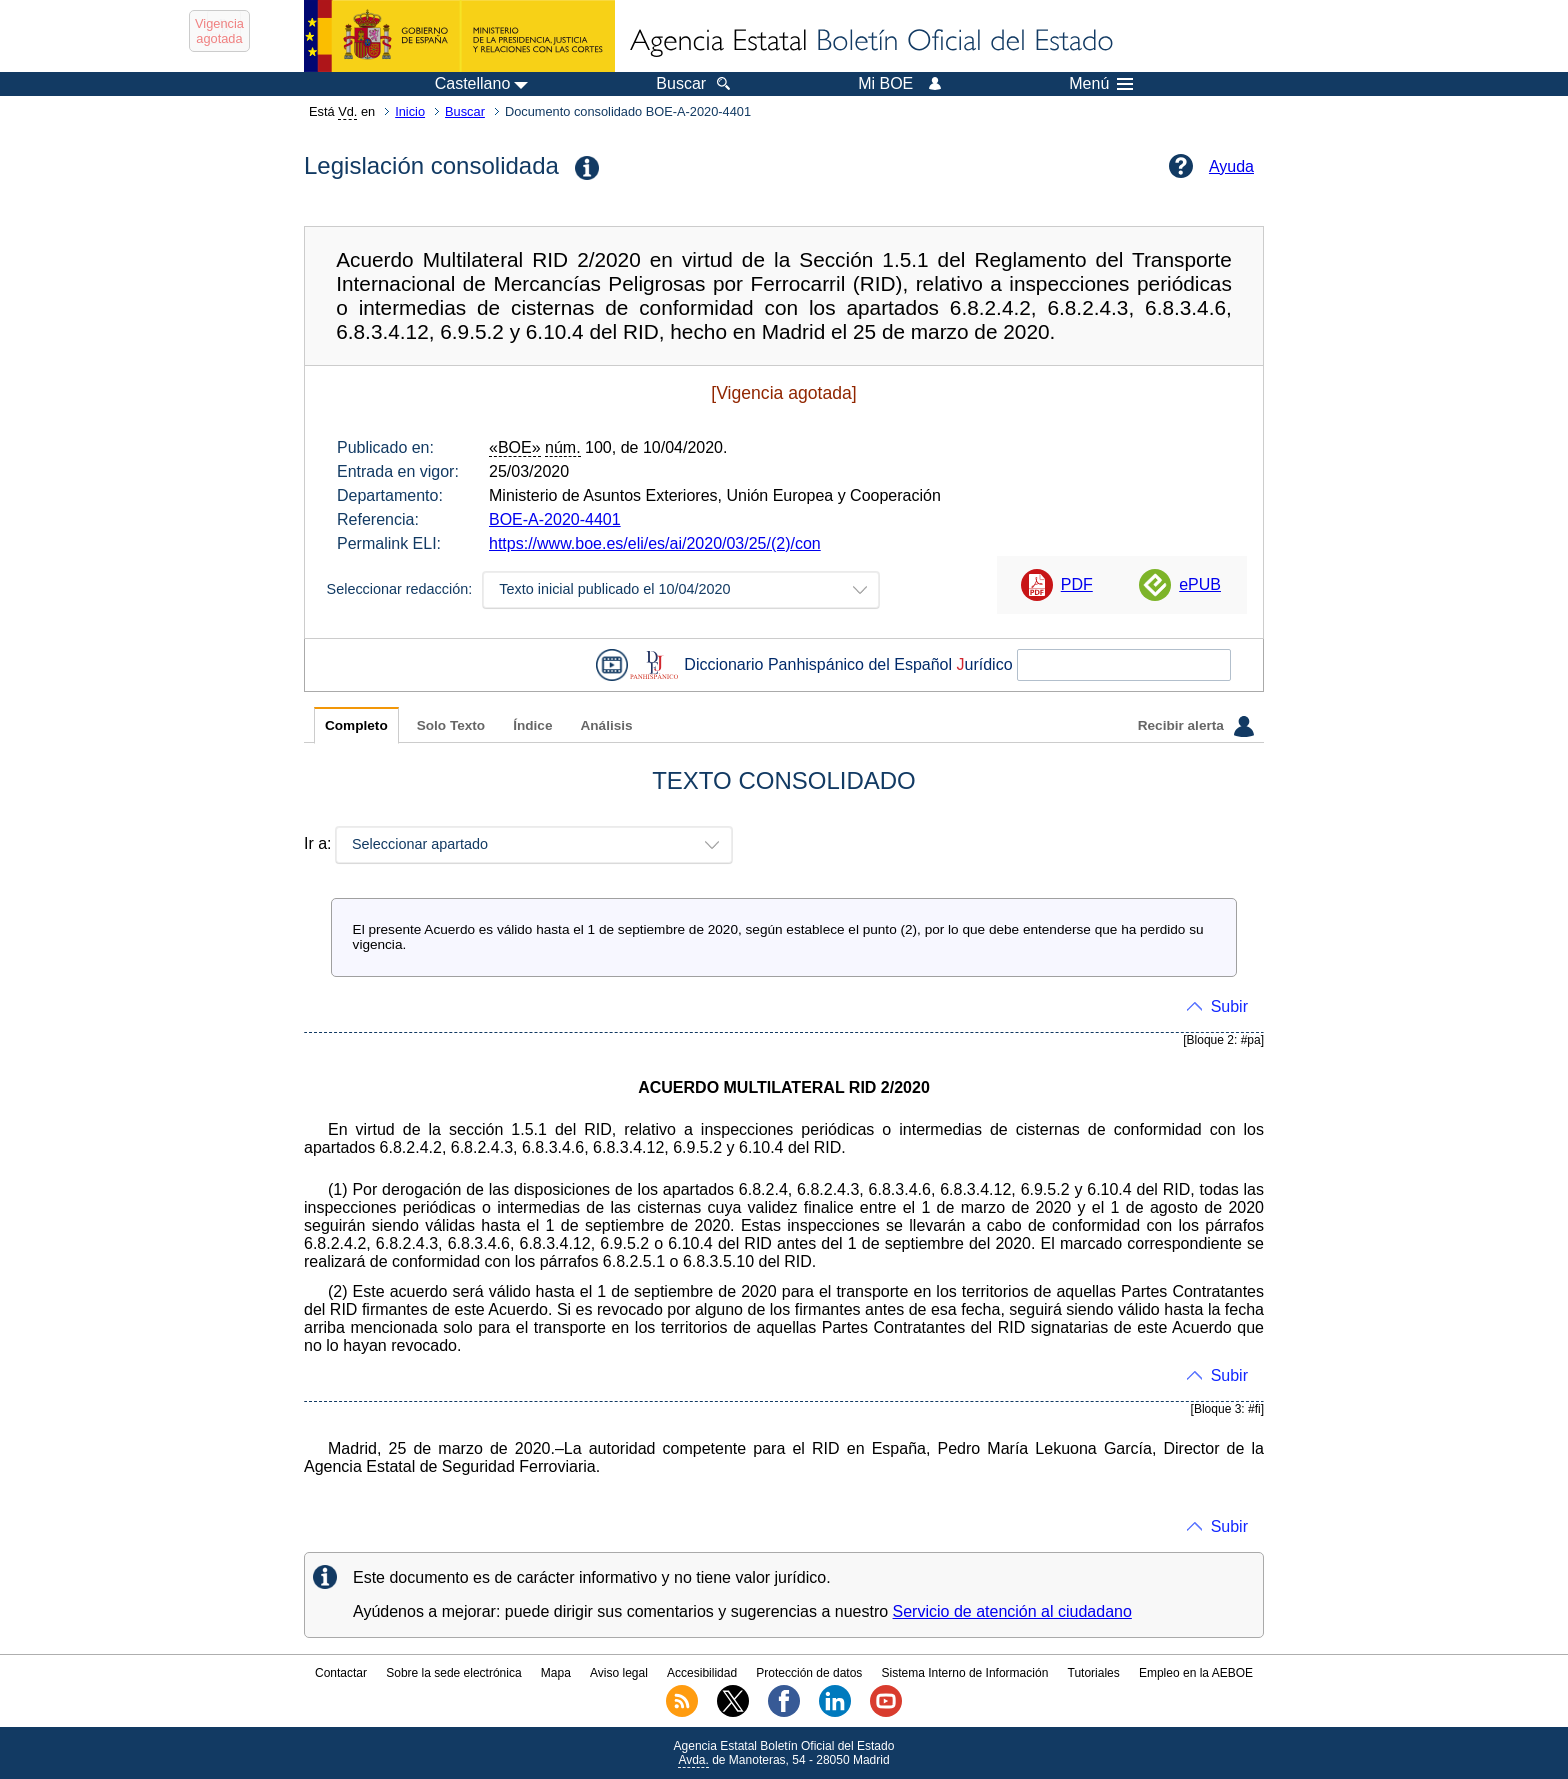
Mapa (556, 1673)
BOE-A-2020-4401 (555, 519)
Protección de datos (809, 1673)
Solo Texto (451, 725)
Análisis (606, 725)
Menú (1101, 84)
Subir (1229, 1006)
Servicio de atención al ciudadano (1012, 1611)
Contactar (341, 1673)
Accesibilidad (702, 1673)
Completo (356, 725)
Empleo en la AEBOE (1196, 1673)
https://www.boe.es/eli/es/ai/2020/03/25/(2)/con (655, 543)
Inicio (410, 111)
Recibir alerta (1196, 726)
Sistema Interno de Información (965, 1673)
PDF (1077, 584)
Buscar (465, 111)
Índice (532, 725)
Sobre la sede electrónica (453, 1673)
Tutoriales (1094, 1673)
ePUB (1200, 584)
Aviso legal (619, 1673)
